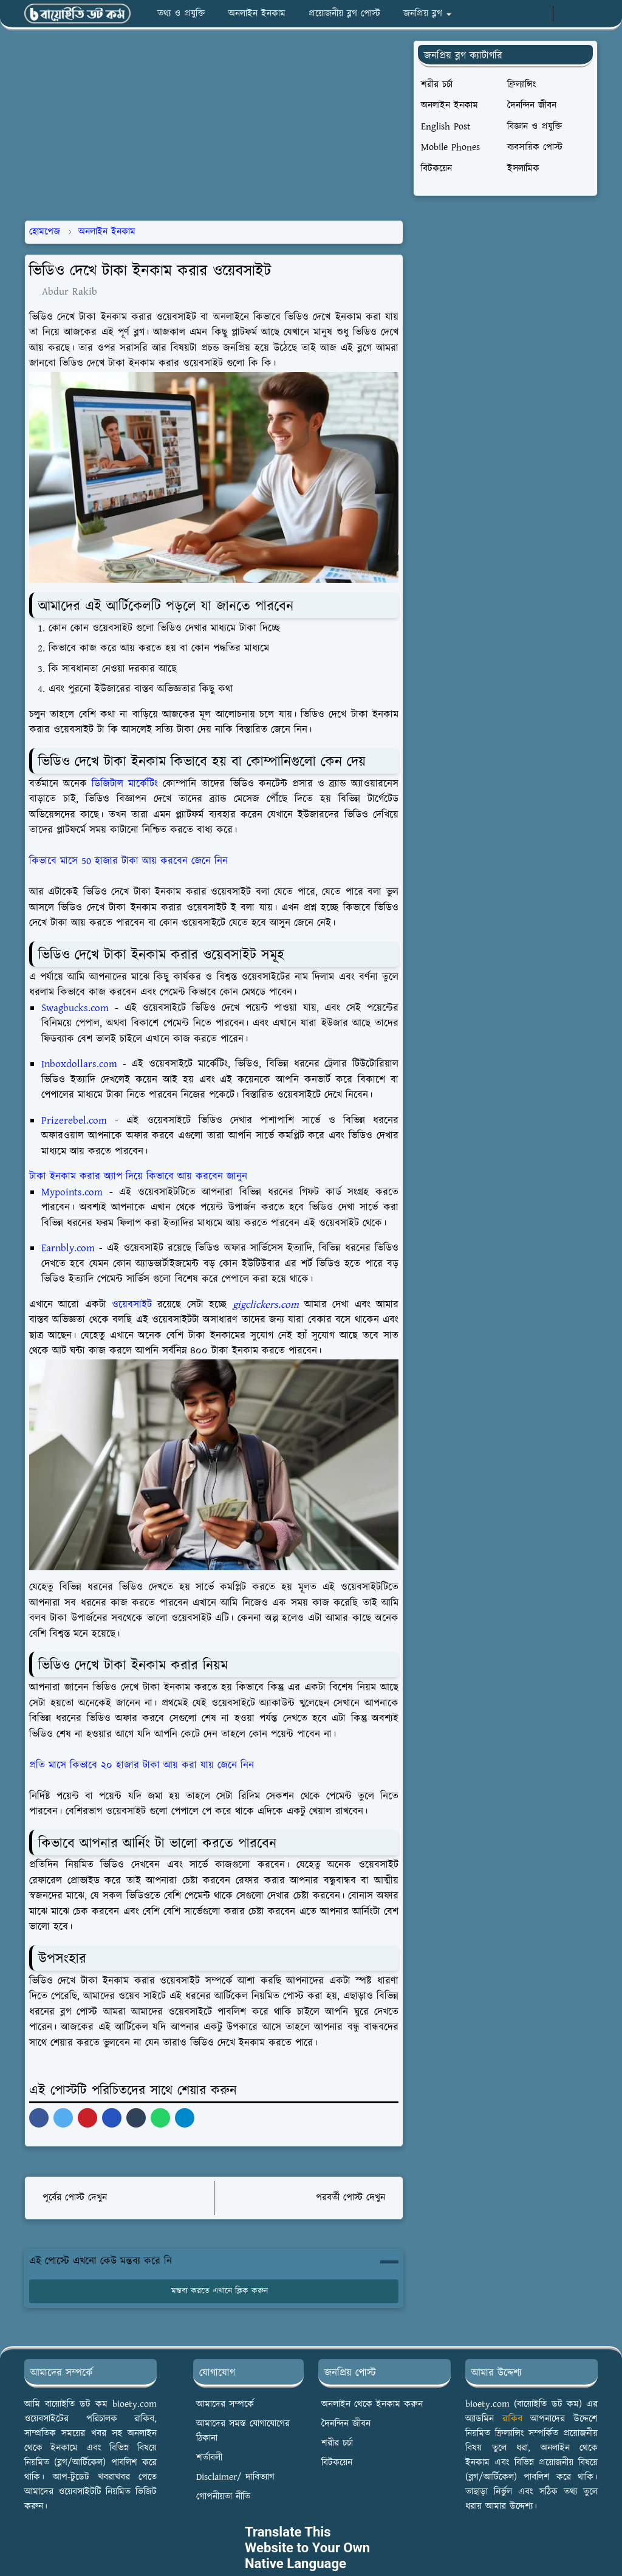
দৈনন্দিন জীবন (346, 2424)
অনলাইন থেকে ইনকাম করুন (372, 2404)
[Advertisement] (228, 125)
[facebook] (500, 14)
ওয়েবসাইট (132, 1304)
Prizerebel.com (74, 1120)
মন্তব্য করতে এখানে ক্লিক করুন (213, 2291)
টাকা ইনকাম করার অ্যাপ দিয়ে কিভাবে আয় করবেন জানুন (138, 1176)
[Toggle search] (587, 14)
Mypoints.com (72, 1192)
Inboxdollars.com (79, 1064)
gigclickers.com (266, 1304)
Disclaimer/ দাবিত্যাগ (235, 2477)
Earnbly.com (68, 1248)
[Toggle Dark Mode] (566, 14)
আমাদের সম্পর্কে (225, 2404)
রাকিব (512, 2419)
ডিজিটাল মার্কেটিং (125, 784)
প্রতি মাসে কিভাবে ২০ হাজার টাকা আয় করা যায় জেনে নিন (141, 1765)
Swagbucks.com (75, 1008)
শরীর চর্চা (337, 2443)
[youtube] (540, 14)
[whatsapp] (520, 14)
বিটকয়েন (336, 2463)
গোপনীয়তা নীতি (223, 2497)
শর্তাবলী (209, 2458)
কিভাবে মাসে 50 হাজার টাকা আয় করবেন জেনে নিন (128, 861)
